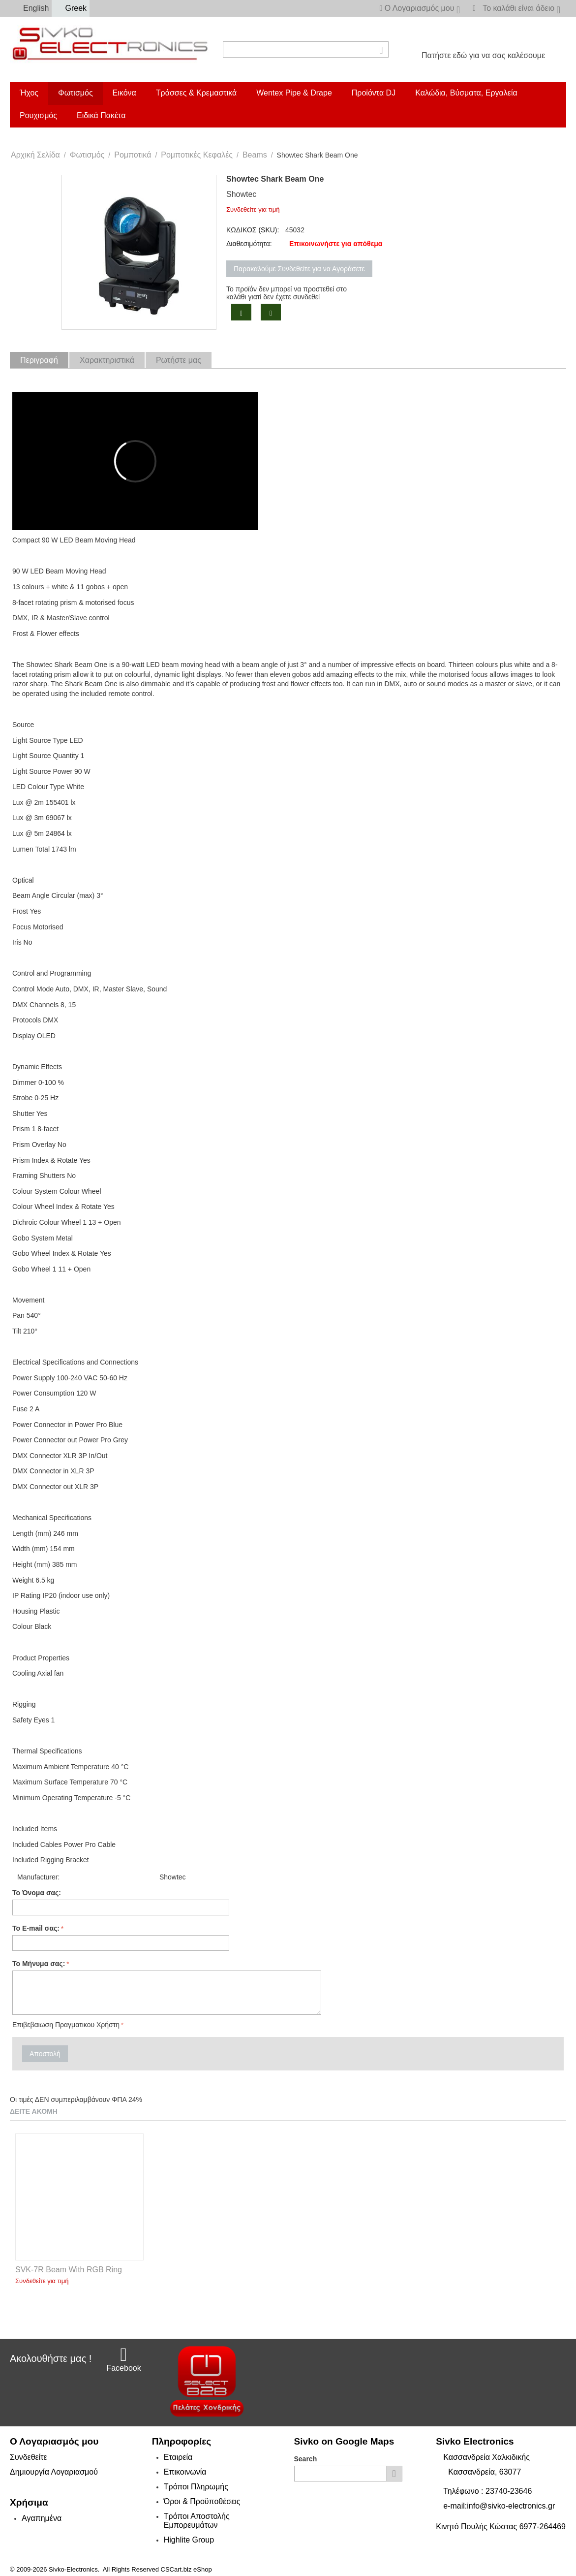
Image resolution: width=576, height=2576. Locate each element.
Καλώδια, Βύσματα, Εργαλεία (466, 93)
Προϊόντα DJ (373, 93)
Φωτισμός (75, 93)
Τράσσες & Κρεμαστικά (196, 93)
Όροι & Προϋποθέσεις (202, 2501)
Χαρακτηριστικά (107, 360)
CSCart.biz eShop (186, 2569)
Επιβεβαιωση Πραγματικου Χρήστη (66, 2025)
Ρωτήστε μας (178, 360)
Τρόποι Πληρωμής (196, 2486)
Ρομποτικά (132, 155)
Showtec (241, 194)
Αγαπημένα (41, 2518)
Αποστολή (45, 2054)
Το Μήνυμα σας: (38, 1964)
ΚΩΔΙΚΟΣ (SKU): (252, 230)
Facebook (123, 2358)
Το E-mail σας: (36, 1928)
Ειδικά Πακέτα (101, 115)
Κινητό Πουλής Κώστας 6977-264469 (501, 2526)
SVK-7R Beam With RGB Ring (68, 2269)
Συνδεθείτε (28, 2457)
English (31, 8)
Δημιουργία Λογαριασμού (54, 2472)
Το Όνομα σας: (36, 1893)
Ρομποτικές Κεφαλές (197, 155)
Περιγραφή (39, 360)
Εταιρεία (178, 2457)
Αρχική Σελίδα (35, 155)
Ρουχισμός (38, 115)
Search (305, 2459)
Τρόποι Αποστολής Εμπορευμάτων (197, 2520)
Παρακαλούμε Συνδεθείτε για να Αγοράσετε (299, 269)
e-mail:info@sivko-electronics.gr (499, 2506)
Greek (71, 8)
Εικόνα (124, 93)
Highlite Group (189, 2540)
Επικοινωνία (185, 2472)
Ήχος (29, 93)
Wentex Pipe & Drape (294, 93)
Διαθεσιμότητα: (249, 244)
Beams (255, 155)
